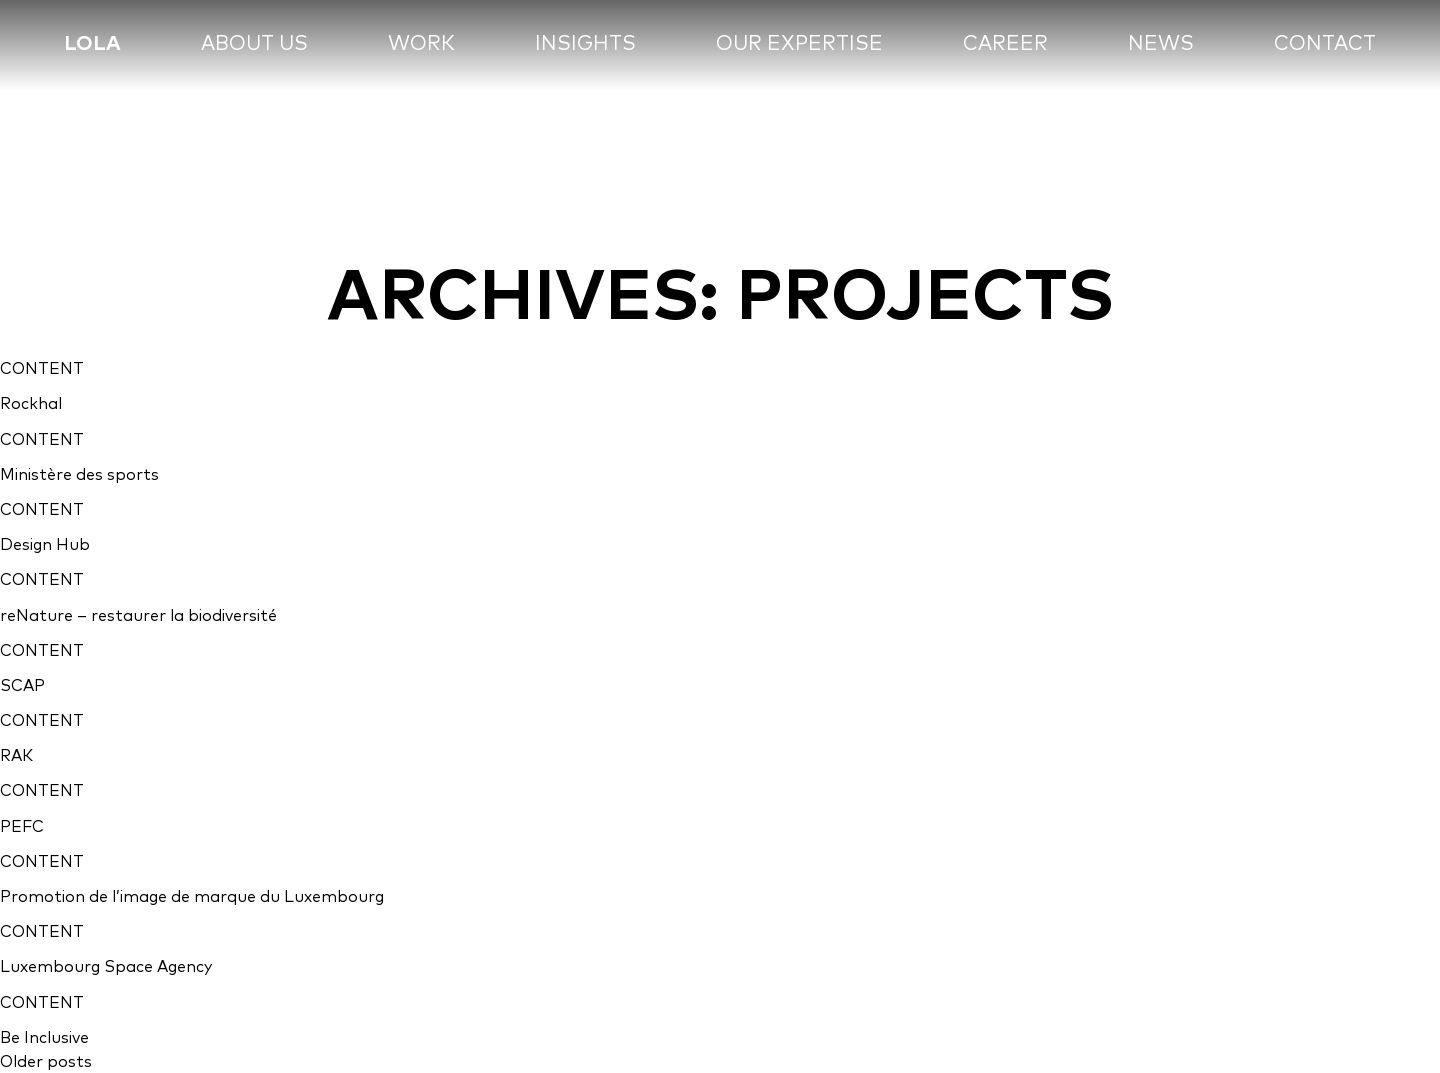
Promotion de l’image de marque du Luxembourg (192, 896)
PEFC (22, 826)
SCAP (22, 685)
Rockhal (31, 403)
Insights (585, 42)
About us (254, 42)
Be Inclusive (44, 1037)
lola (92, 42)
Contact (1325, 42)
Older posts (46, 1061)
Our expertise (799, 42)
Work (421, 42)
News (1161, 42)
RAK (16, 755)
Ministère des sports (79, 474)
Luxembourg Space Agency (106, 966)
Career (1005, 42)
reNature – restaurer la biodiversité (138, 615)
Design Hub (45, 544)
